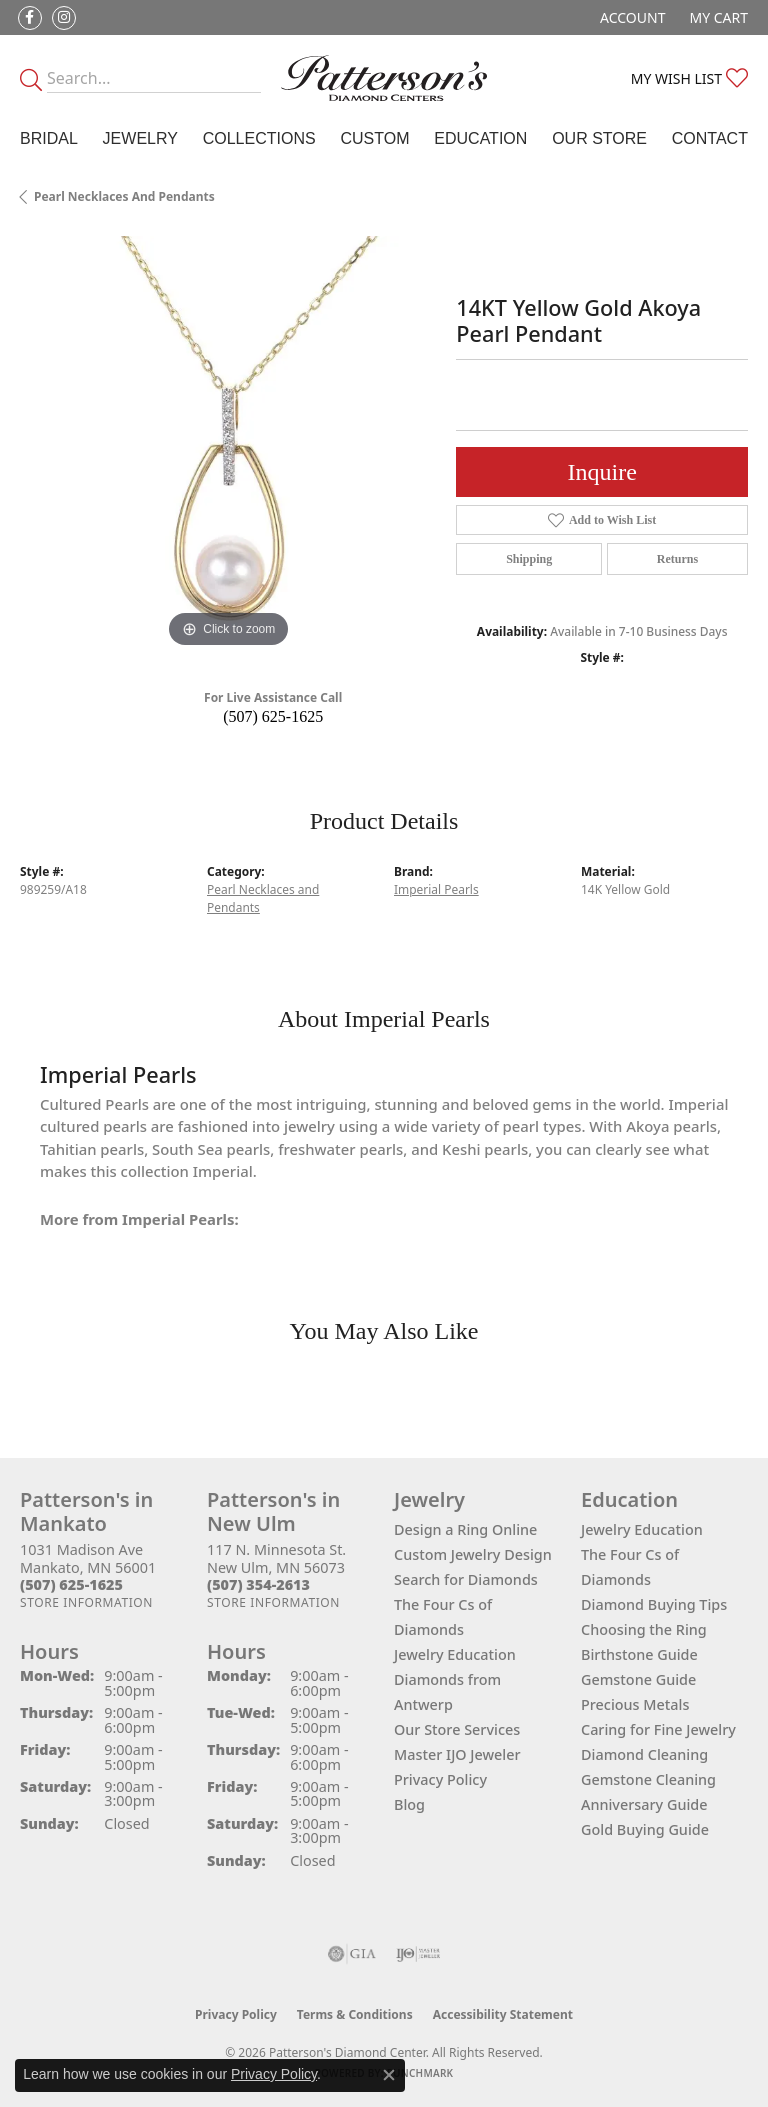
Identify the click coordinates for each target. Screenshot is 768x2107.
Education (480, 138)
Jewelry (140, 138)
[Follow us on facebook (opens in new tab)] (30, 18)
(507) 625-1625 (273, 716)
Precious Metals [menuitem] (635, 1704)
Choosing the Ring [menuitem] (644, 1629)
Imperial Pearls (436, 889)
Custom (374, 138)
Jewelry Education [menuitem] (642, 1529)
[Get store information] (86, 1602)
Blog (409, 1804)
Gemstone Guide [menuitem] (638, 1679)
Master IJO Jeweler (457, 1754)
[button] (630, 17)
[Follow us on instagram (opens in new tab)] (64, 18)
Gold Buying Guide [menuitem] (645, 1829)
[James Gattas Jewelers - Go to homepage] (383, 78)
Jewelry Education (455, 1654)
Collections (259, 138)
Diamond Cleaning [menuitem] (644, 1754)
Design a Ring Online (465, 1529)
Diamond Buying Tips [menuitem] (654, 1604)
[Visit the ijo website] (418, 1954)
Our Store (599, 138)
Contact (710, 138)
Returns (677, 559)
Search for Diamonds (466, 1579)
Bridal (49, 138)
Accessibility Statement (503, 2014)
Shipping (529, 559)
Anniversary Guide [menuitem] (644, 1804)
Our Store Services (457, 1729)
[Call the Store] (71, 1584)
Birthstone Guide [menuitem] (639, 1654)
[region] (228, 444)
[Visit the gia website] (352, 1954)
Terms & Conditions (355, 2014)
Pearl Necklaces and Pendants (124, 196)
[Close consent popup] (389, 2075)
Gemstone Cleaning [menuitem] (648, 1779)
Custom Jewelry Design (473, 1554)
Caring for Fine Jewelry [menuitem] (658, 1729)
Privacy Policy (440, 1779)
